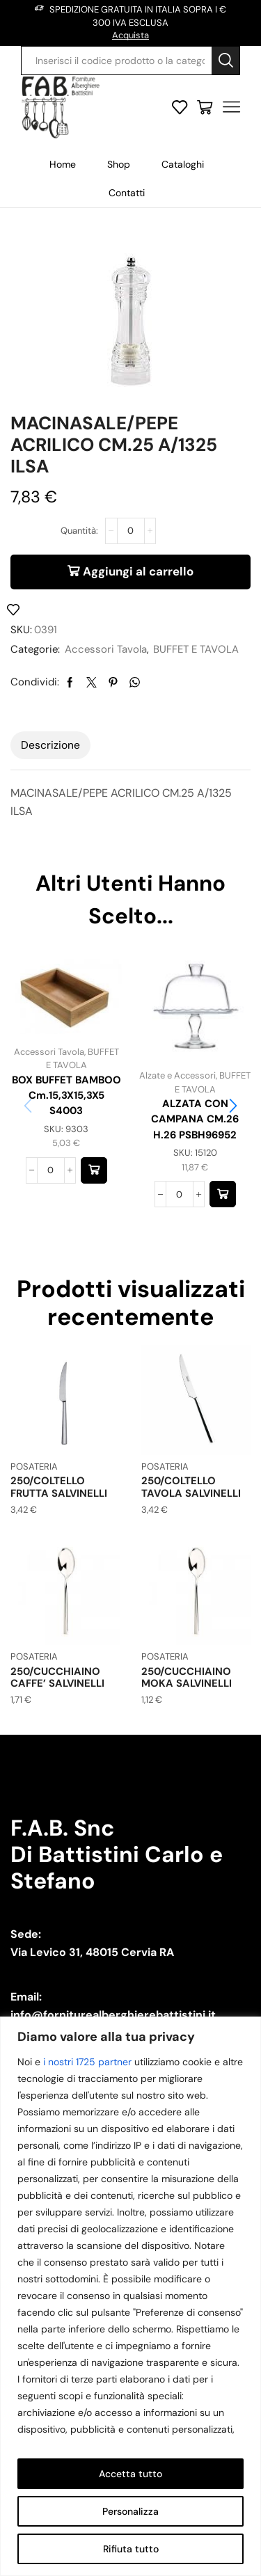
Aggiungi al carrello (138, 571)
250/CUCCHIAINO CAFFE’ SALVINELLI (57, 1677)
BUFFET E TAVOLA (196, 649)
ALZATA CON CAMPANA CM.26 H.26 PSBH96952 (195, 1119)
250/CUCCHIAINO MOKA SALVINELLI (186, 1677)
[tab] (50, 745)
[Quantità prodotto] (131, 531)
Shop (118, 164)
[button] (94, 1170)
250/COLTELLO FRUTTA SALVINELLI (58, 1487)
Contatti (127, 192)
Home (62, 164)
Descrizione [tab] (50, 745)
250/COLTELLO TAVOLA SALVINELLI (191, 1487)
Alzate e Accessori (177, 1075)
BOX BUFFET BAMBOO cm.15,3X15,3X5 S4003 (66, 1095)
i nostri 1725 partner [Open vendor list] (87, 2062)
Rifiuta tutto (131, 2549)
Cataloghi (182, 164)
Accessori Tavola (106, 649)
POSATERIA (34, 1466)
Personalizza (130, 2511)
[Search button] (225, 60)
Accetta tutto (130, 2473)
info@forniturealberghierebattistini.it (113, 2014)
